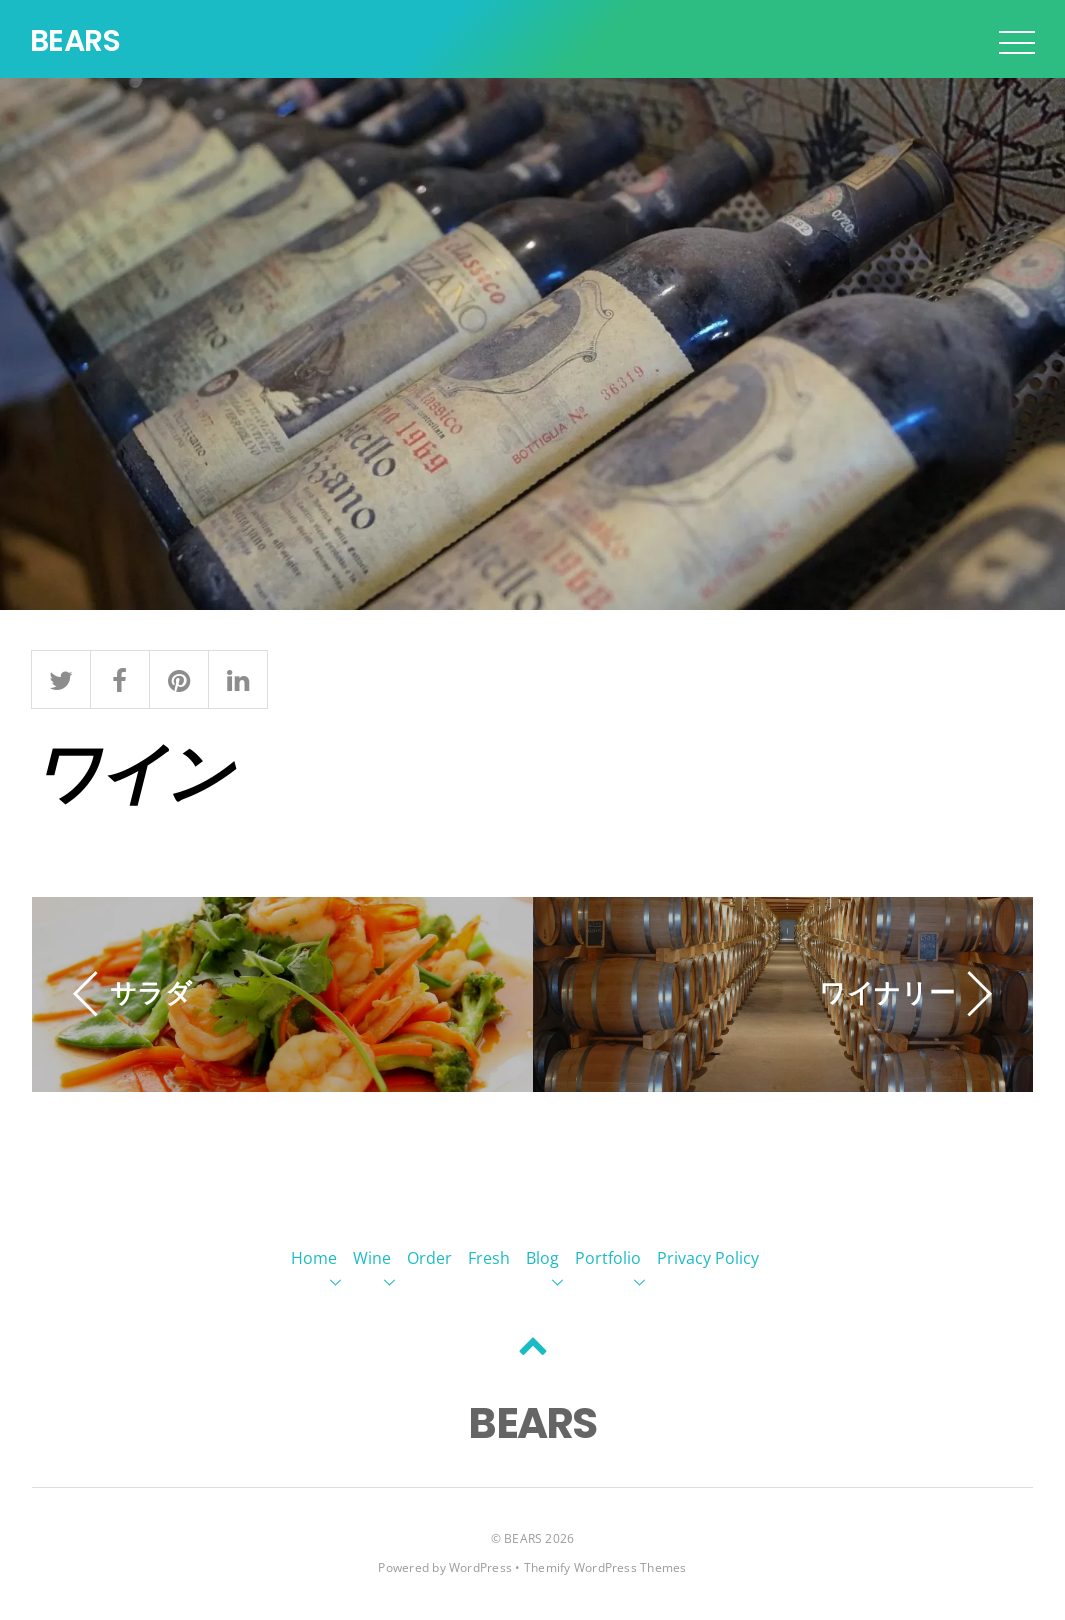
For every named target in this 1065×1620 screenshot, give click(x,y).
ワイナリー (887, 991)
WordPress (480, 1567)
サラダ (151, 991)
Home (314, 1258)
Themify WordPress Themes (605, 1567)
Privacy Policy (708, 1258)
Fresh (489, 1258)
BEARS (523, 1538)
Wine (372, 1258)
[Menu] (1017, 42)
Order (429, 1258)
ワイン (132, 769)
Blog (542, 1258)
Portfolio (608, 1258)
